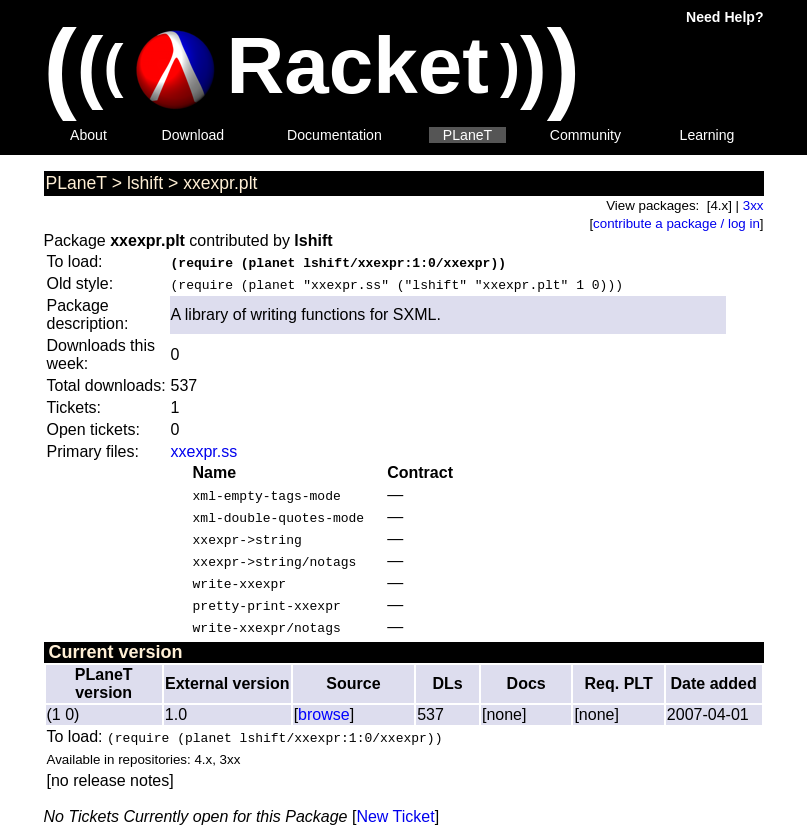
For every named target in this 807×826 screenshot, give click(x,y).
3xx (753, 205)
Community (585, 135)
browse (324, 714)
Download (193, 135)
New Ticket (395, 816)
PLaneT (467, 135)
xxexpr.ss (204, 451)
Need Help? (724, 17)
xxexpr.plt (220, 183)
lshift (145, 183)
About (88, 135)
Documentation (334, 135)
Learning (707, 135)
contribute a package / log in (676, 223)
